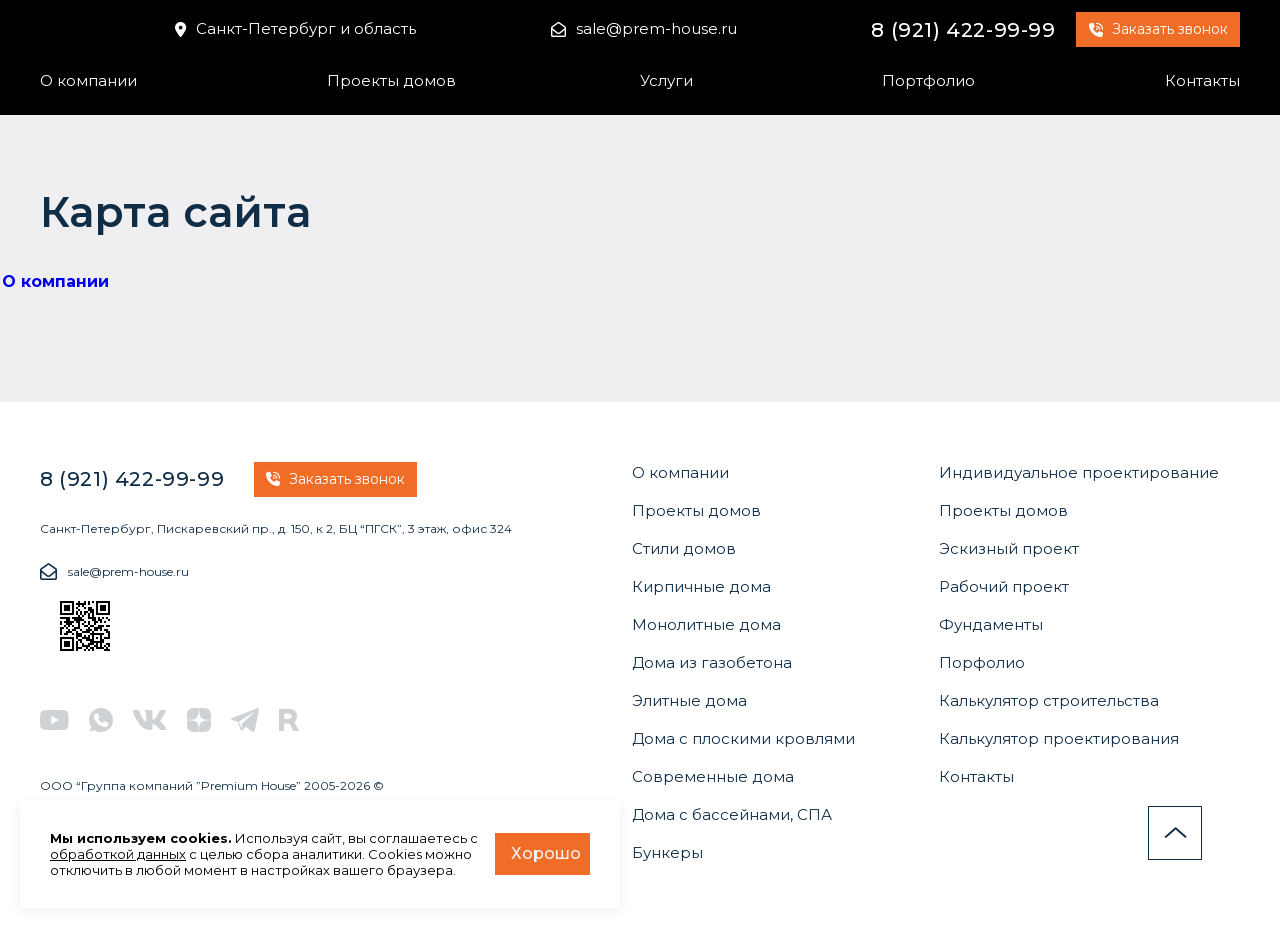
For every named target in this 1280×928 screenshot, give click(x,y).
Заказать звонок (1158, 29)
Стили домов (684, 548)
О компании (88, 80)
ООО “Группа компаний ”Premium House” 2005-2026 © (212, 785)
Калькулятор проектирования (1059, 738)
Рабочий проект (1004, 586)
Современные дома (713, 776)
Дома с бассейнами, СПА (732, 814)
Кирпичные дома (701, 586)
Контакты (1202, 80)
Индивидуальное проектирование (1079, 472)
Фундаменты (991, 624)
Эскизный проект (1009, 548)
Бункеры (667, 852)
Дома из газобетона (712, 662)
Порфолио (982, 662)
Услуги (666, 80)
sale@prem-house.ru (644, 28)
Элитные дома (689, 700)
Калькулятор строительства (1049, 700)
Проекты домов (391, 80)
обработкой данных (118, 854)
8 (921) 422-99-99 (963, 30)
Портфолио (928, 80)
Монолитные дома (706, 624)
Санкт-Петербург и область (295, 28)
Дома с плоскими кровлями (743, 738)
